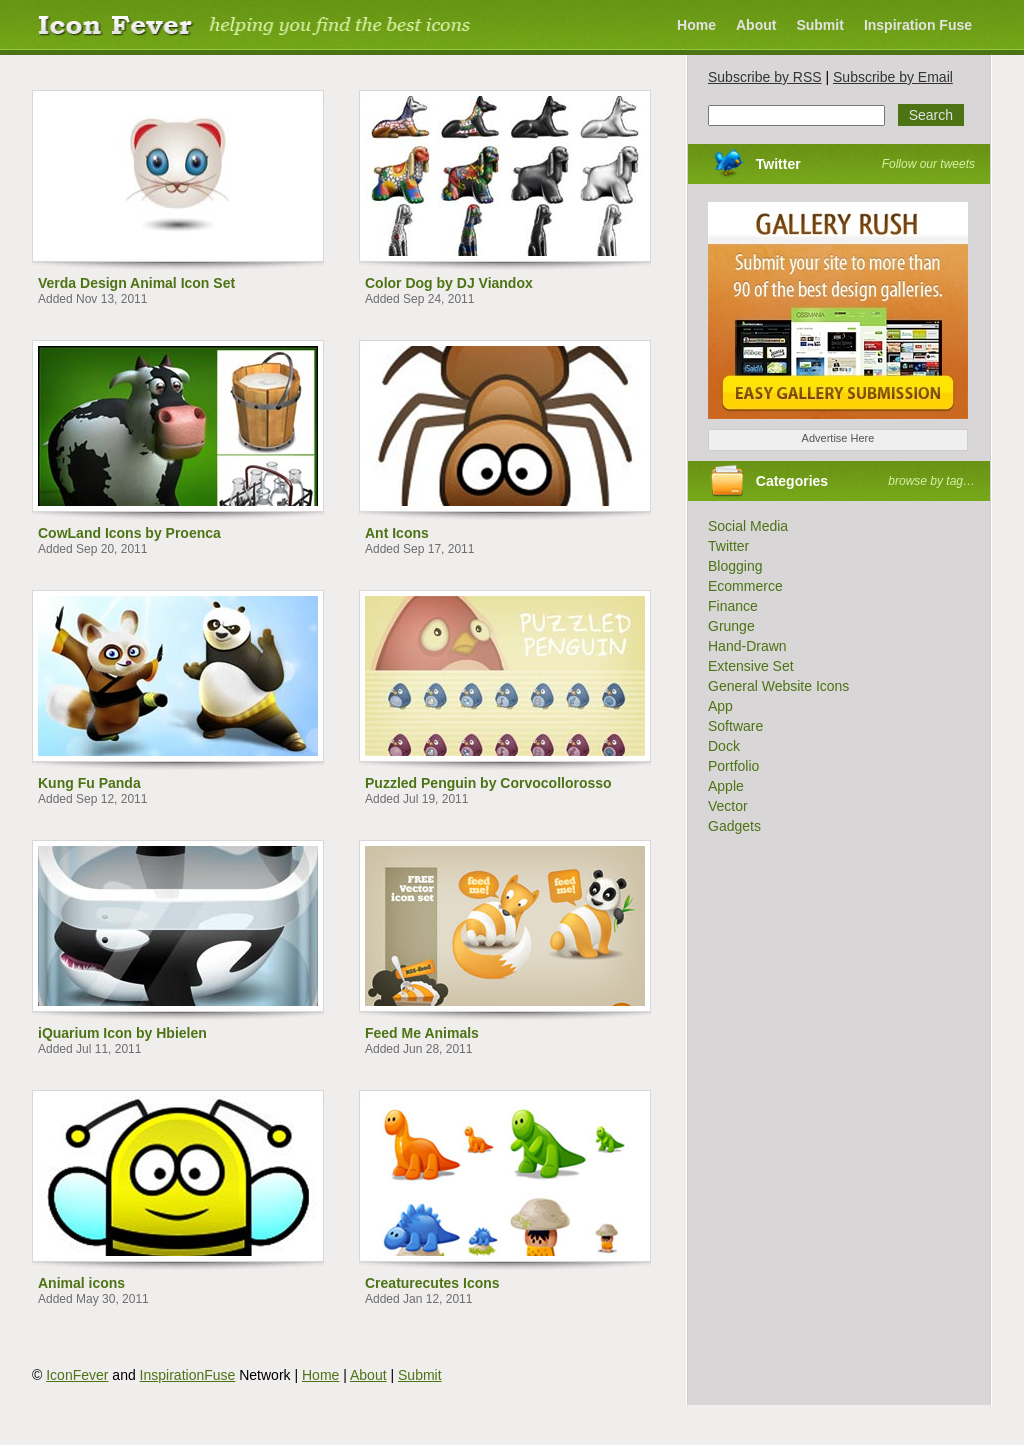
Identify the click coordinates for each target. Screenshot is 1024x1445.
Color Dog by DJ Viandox (449, 283)
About (756, 25)
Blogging (735, 566)
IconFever (77, 1375)
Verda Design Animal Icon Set (136, 283)
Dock (724, 746)
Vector (728, 806)
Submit (819, 25)
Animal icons (81, 1283)
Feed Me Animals (422, 1033)
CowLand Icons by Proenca (129, 533)
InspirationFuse (188, 1375)
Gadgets (734, 826)
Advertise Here (838, 438)
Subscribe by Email (893, 77)
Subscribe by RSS (765, 77)
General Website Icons (778, 686)
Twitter (778, 164)
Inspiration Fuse (918, 25)
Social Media (748, 526)
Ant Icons (397, 533)
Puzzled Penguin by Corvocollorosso (488, 783)
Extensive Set (751, 666)
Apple (726, 786)
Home (696, 25)
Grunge (731, 626)
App (720, 706)
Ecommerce (745, 586)
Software (735, 726)
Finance (733, 606)
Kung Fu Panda (89, 783)
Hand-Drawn (747, 646)
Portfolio (733, 766)
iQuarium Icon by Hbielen (122, 1033)
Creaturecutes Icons (432, 1283)
